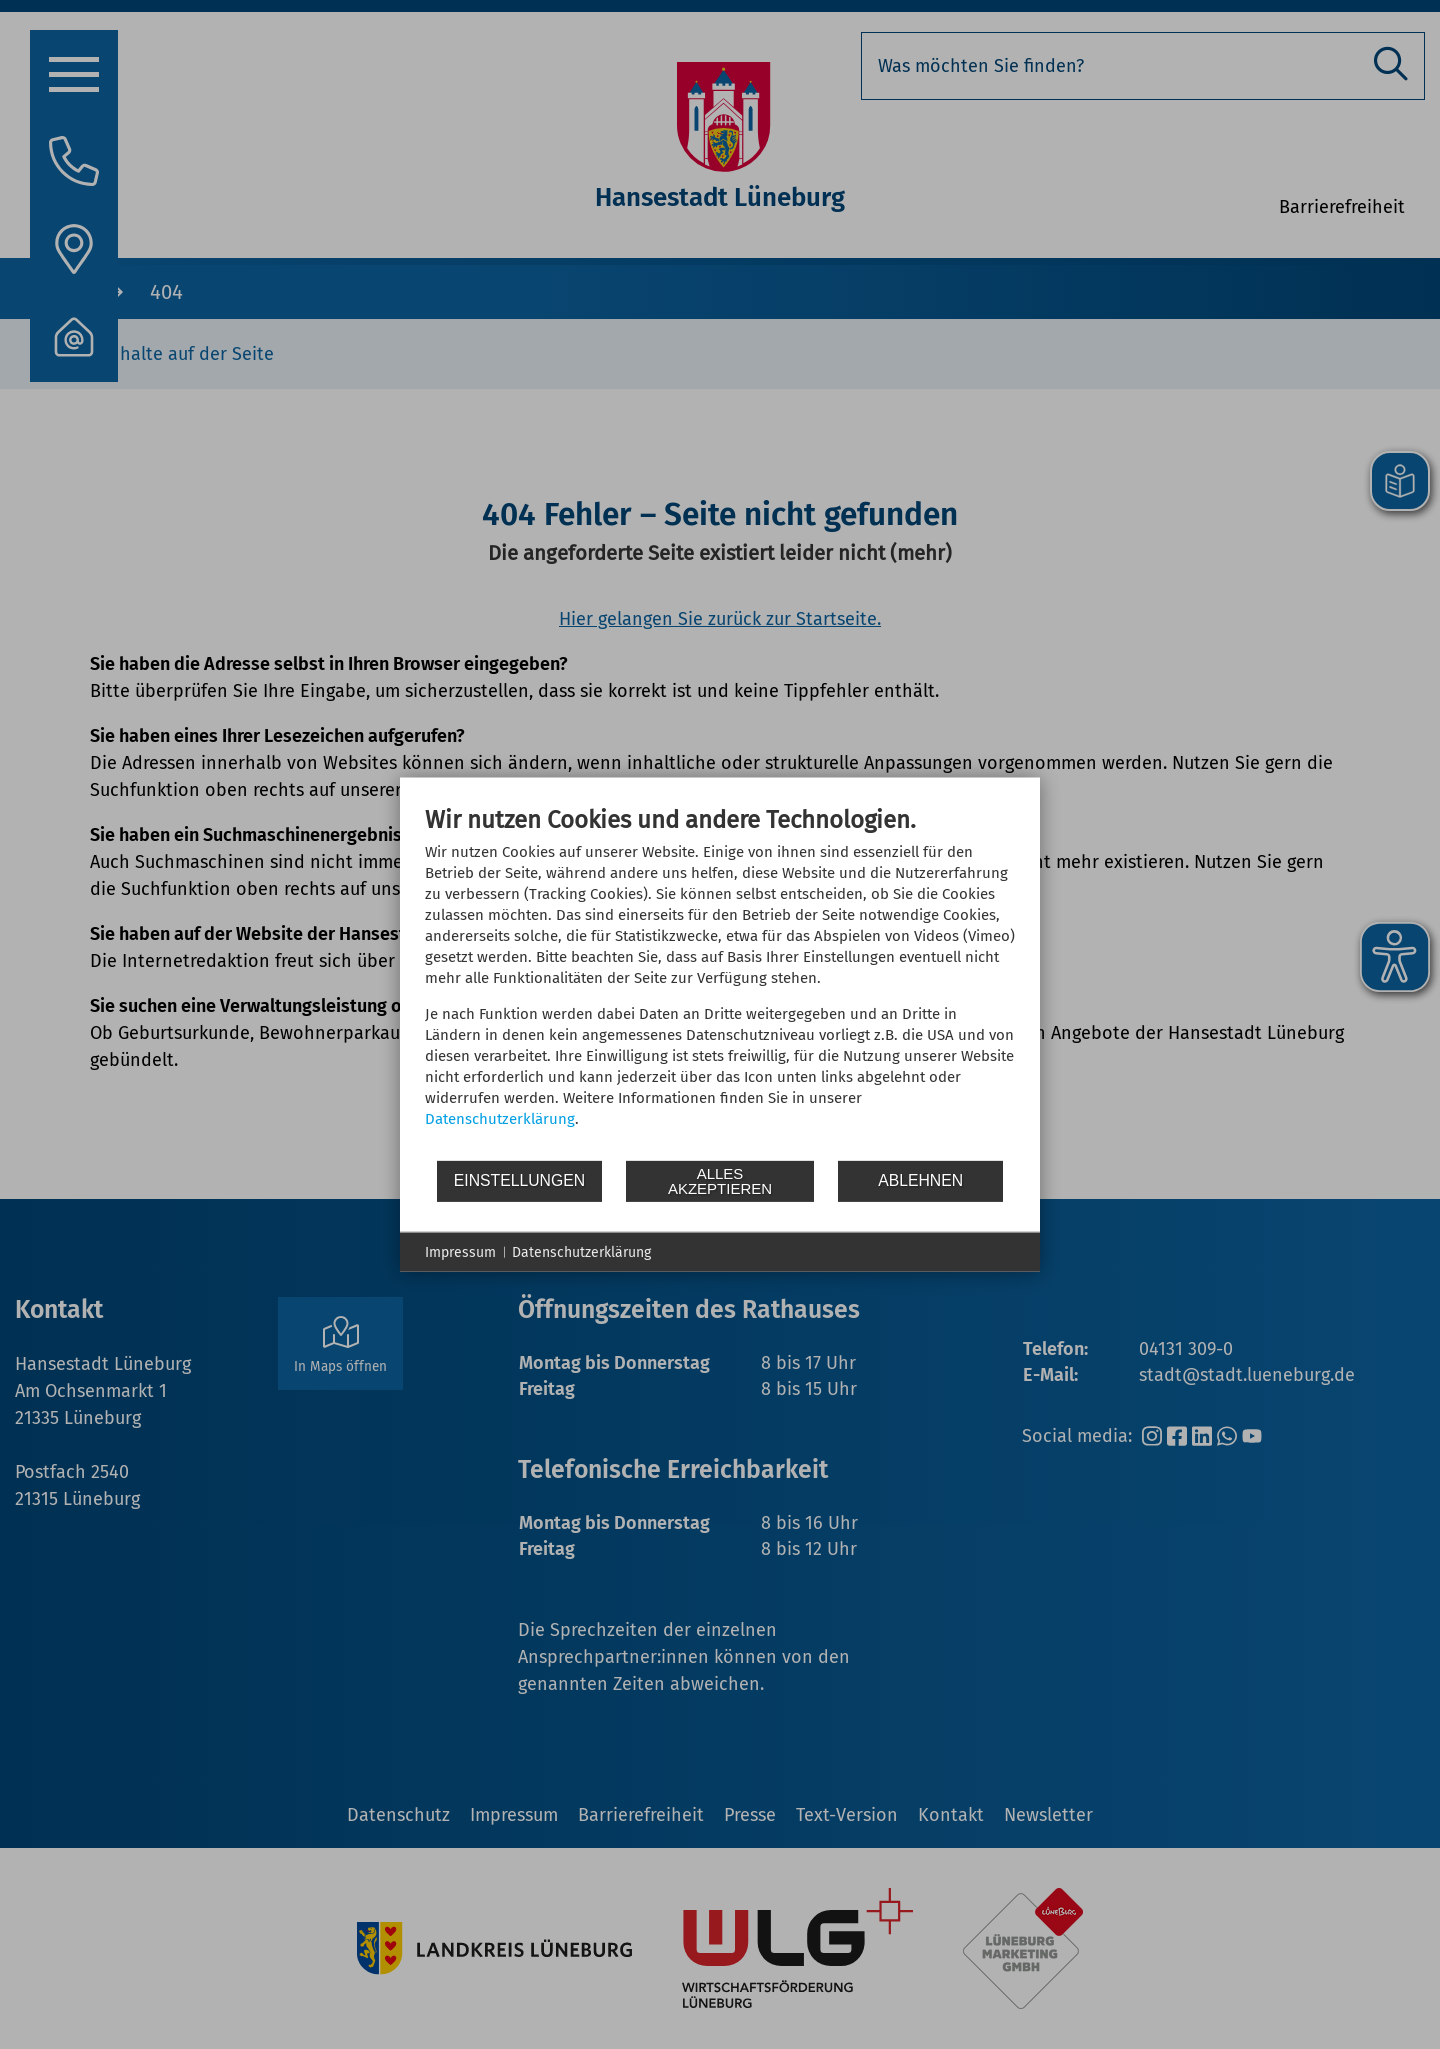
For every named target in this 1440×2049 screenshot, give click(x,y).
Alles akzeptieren (720, 1181)
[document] (720, 981)
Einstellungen (519, 1180)
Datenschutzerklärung (500, 1118)
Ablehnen (920, 1180)
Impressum (460, 1251)
